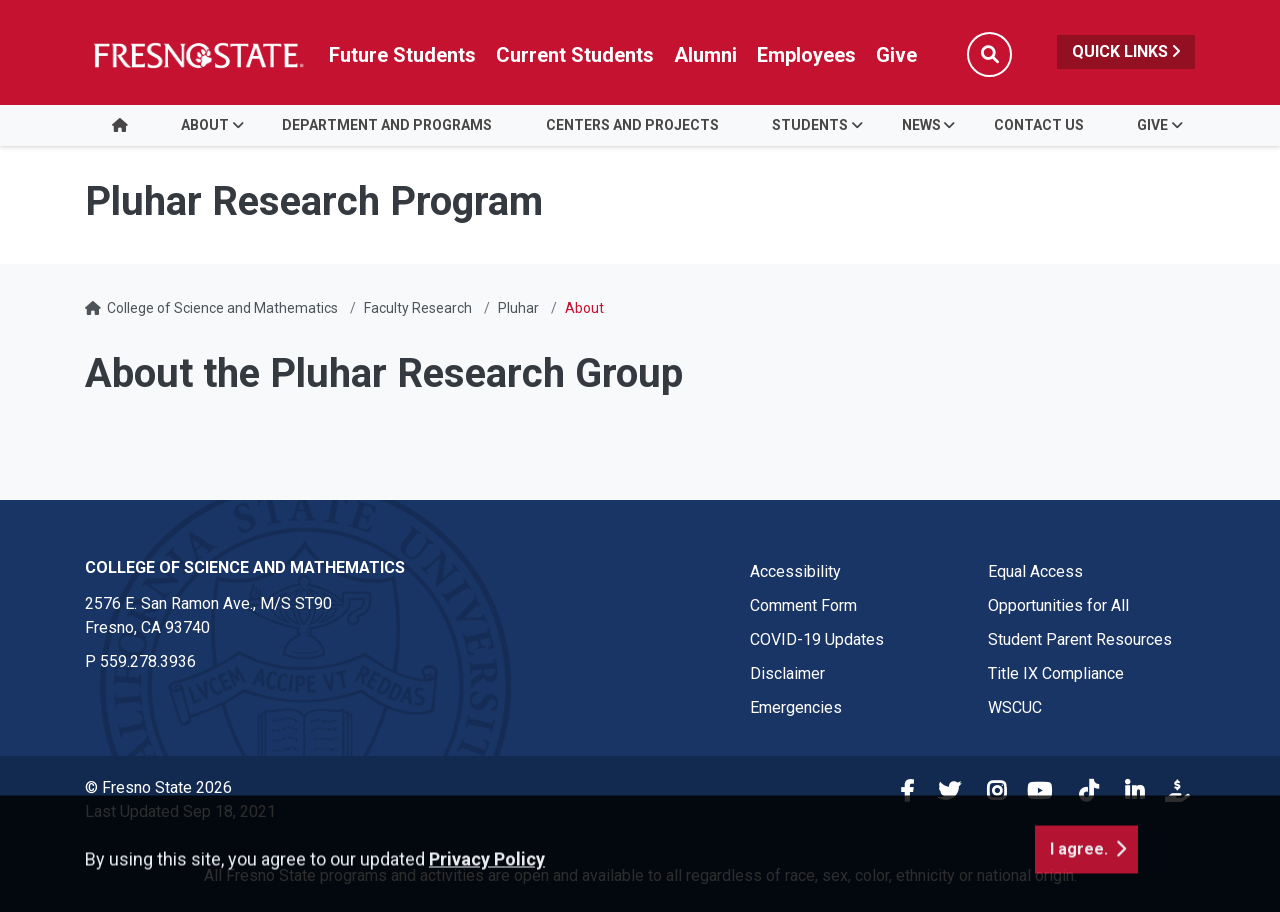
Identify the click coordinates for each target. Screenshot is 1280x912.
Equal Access (1035, 571)
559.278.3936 (148, 661)
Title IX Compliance (1056, 673)
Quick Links (1126, 51)
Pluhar (518, 308)
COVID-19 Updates (817, 639)
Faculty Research (418, 308)
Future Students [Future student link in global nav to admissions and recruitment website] (402, 55)
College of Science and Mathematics (222, 308)
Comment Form (803, 605)
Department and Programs (387, 125)
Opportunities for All (1058, 605)
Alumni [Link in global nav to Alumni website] (705, 55)
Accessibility (795, 571)
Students (810, 125)
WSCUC (1015, 707)
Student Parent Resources (1080, 639)
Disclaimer (787, 673)
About (205, 125)
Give (1152, 125)
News (921, 125)
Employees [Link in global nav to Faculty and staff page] (806, 55)
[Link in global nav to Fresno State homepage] (197, 55)
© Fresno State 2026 (158, 787)
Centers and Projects (632, 125)
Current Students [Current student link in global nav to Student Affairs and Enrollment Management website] (575, 55)
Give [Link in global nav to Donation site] (896, 55)
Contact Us (1039, 125)
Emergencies (796, 707)
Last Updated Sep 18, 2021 (180, 811)
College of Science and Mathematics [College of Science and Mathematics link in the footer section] (245, 567)
